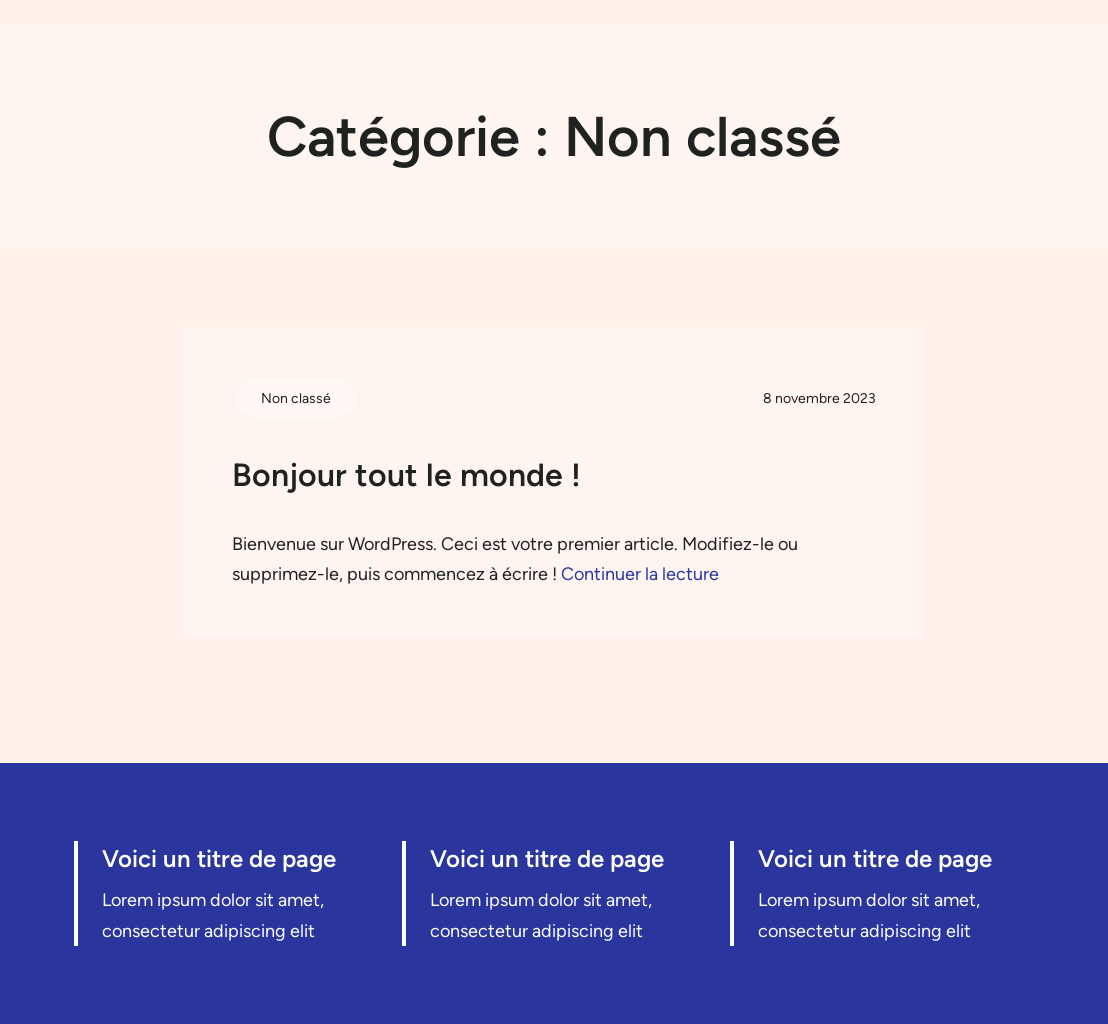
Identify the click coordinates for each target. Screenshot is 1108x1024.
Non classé (296, 398)
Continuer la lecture (640, 574)
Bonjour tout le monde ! (406, 475)
